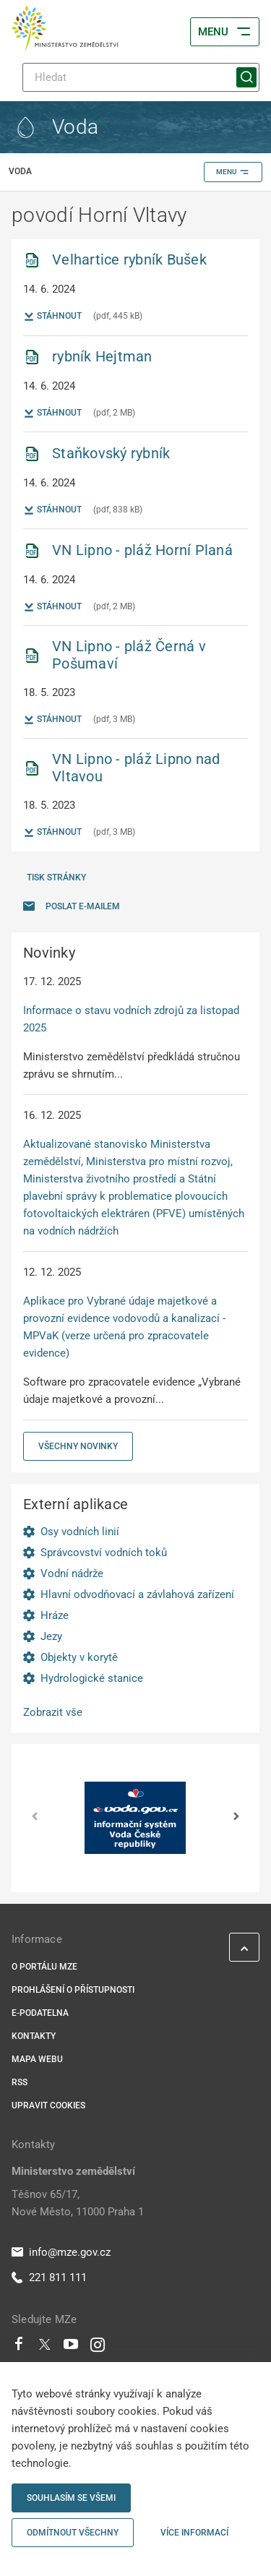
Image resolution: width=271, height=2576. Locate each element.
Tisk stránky (56, 877)
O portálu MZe (44, 1967)
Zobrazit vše (52, 1712)
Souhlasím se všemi (71, 2498)
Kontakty (34, 2036)
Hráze (54, 1615)
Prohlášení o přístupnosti (73, 1990)
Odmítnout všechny (73, 2533)
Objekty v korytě (79, 1657)
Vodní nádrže (71, 1573)
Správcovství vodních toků (103, 1552)
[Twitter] (45, 2347)
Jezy (51, 1636)
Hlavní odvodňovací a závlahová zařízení (137, 1594)
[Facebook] (19, 2347)
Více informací (194, 2533)
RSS (19, 2082)
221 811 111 (49, 2277)
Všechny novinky (78, 1446)
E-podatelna (40, 2013)
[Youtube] (71, 2347)
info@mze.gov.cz (61, 2252)
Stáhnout (52, 316)
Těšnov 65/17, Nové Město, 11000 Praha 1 (78, 2203)
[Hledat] (140, 77)
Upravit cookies (48, 2105)
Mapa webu (37, 2059)
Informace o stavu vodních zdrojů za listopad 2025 (131, 1019)
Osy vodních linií (79, 1531)
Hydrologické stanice (91, 1678)
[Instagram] (97, 2347)
